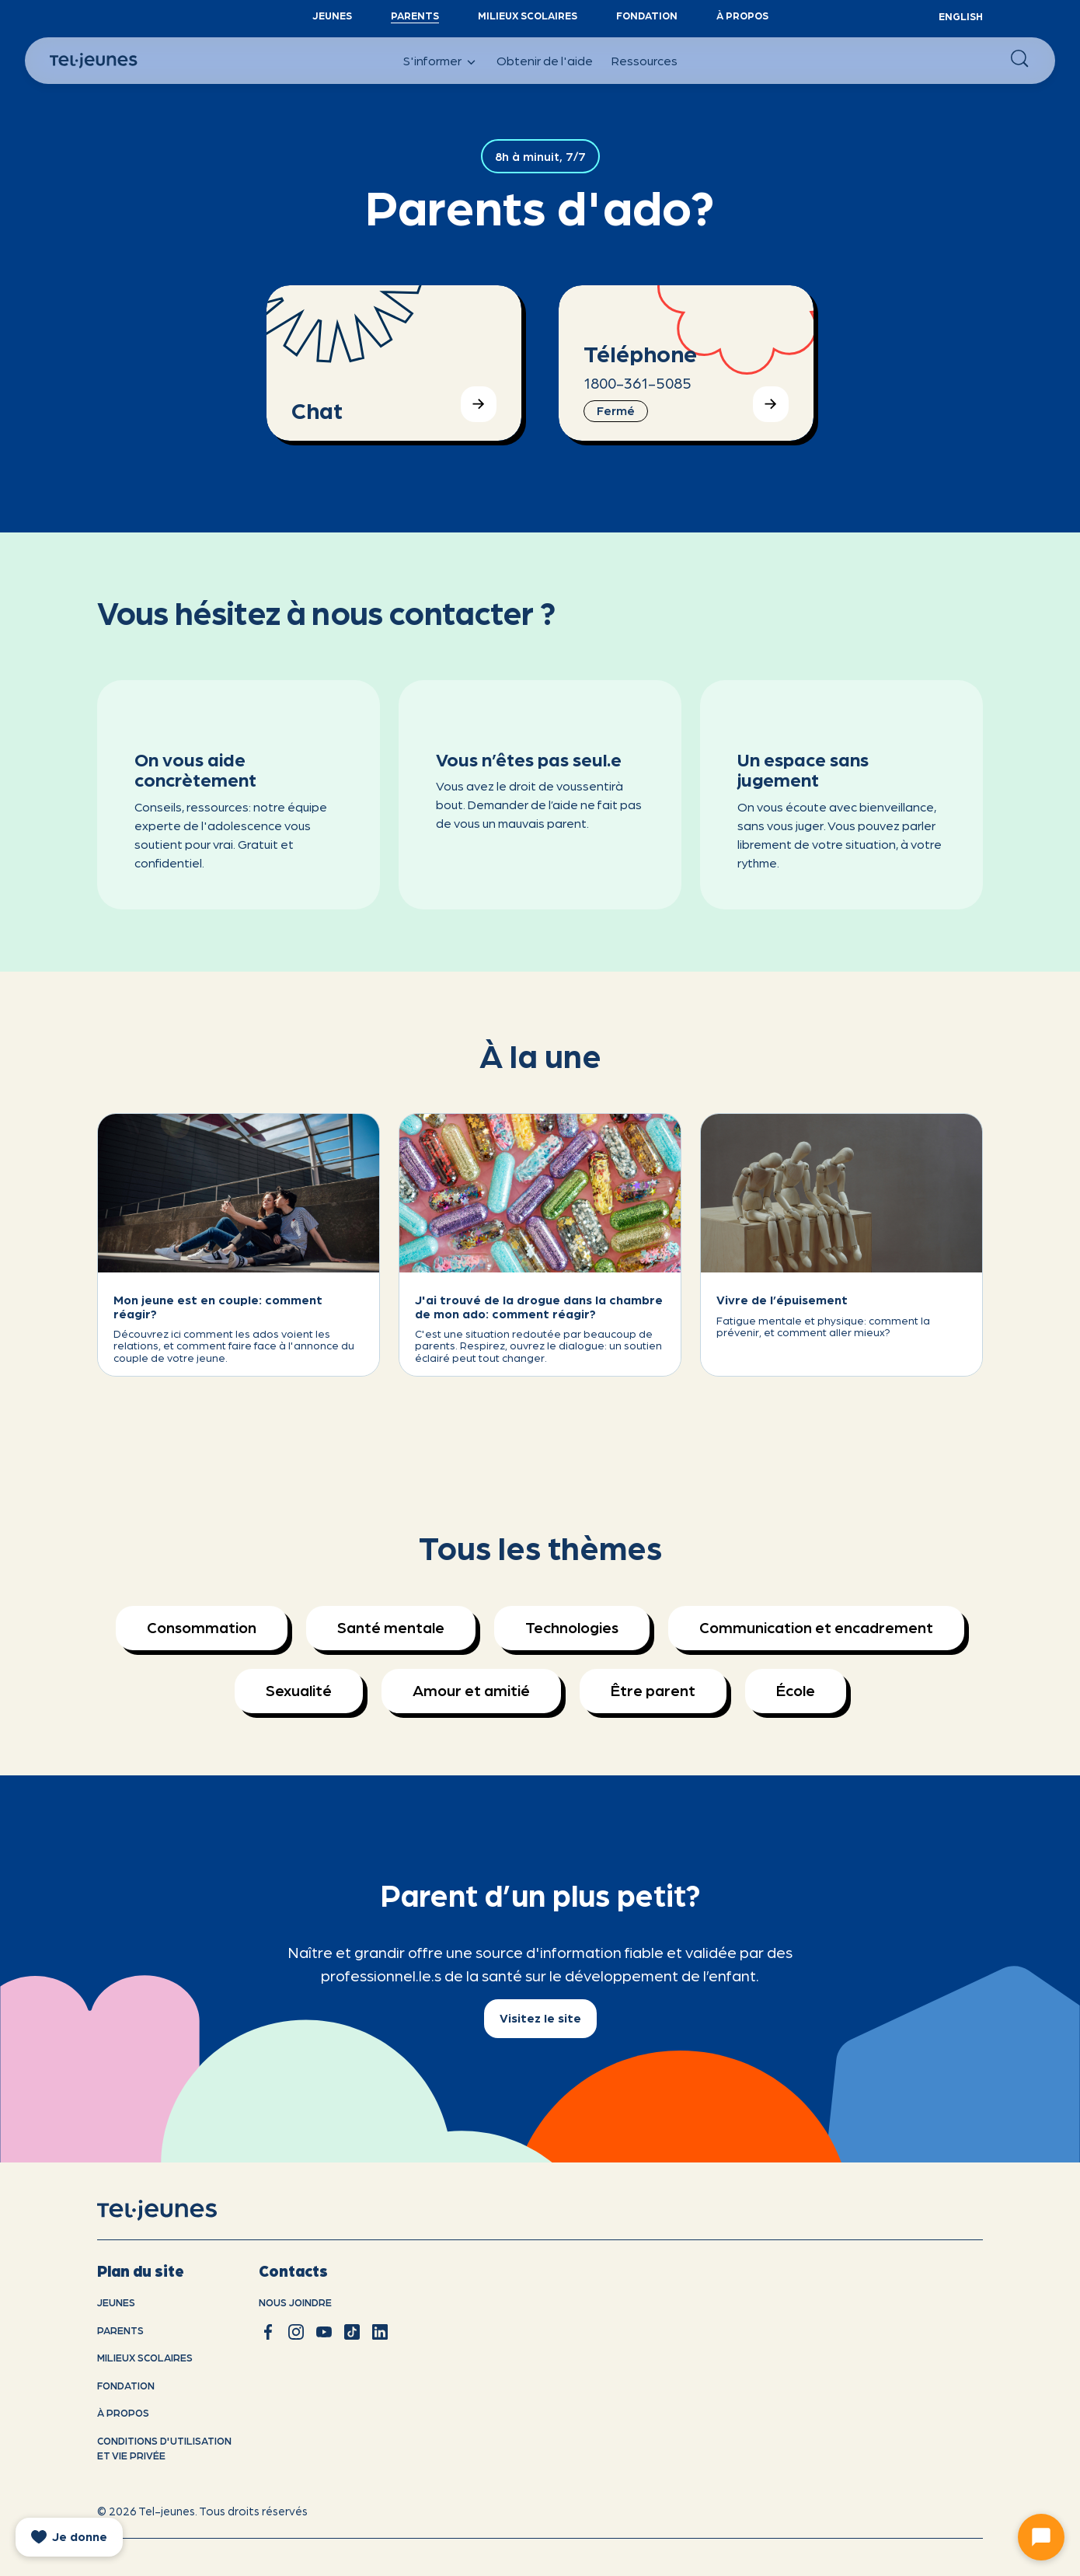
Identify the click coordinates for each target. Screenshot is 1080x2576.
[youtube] (324, 2332)
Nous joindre (295, 2302)
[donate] (69, 2537)
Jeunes (332, 15)
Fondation (647, 15)
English (961, 16)
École (795, 1690)
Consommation (201, 1627)
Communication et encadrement (816, 1627)
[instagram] (296, 2332)
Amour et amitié (471, 1690)
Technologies (571, 1627)
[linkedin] (380, 2332)
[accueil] (176, 2211)
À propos (742, 15)
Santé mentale (390, 1627)
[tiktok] (352, 2332)
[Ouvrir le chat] (1041, 2537)
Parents (415, 15)
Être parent (653, 1690)
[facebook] (268, 2332)
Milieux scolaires (527, 15)
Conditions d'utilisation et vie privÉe (164, 2448)
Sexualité (299, 1690)
